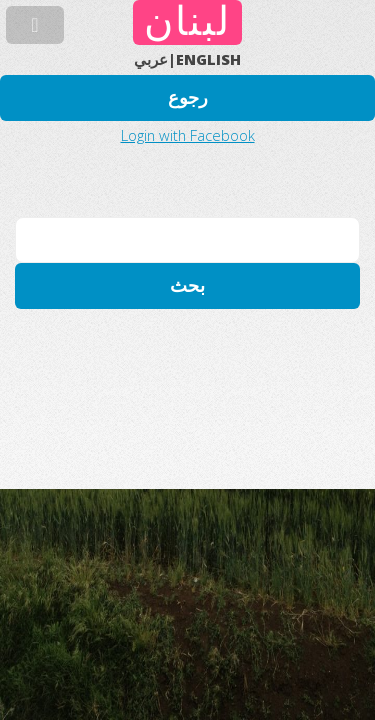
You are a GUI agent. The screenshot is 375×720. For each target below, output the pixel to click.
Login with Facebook (188, 135)
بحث (187, 285)
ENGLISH (208, 59)
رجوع (188, 97)
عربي (151, 59)
